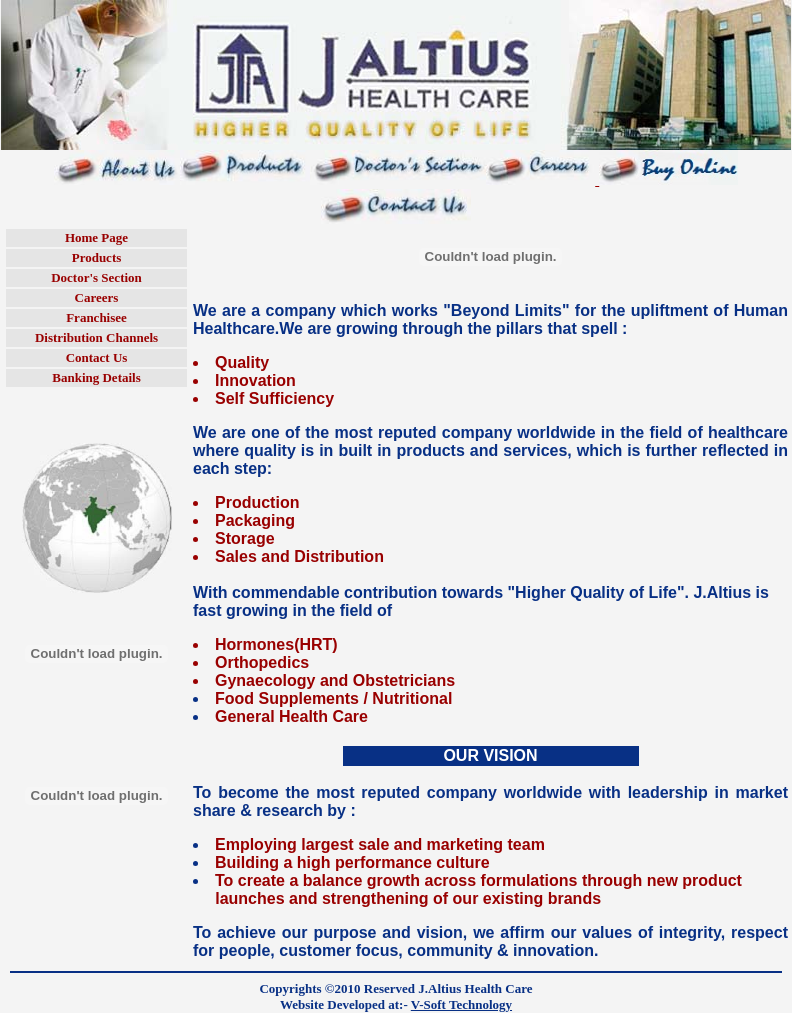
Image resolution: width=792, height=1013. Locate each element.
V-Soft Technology (461, 1004)
